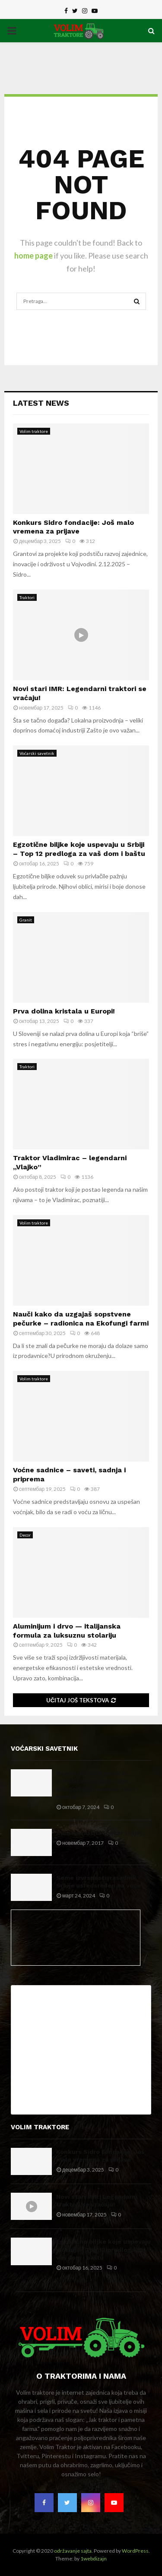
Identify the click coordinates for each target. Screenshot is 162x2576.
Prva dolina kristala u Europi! (64, 1011)
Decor (25, 1534)
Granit (25, 919)
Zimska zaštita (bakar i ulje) (99, 1832)
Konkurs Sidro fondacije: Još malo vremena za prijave (73, 527)
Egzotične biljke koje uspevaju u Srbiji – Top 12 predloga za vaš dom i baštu (79, 849)
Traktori (27, 597)
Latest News (41, 402)
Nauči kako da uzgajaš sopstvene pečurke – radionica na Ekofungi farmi (81, 1318)
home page (33, 255)
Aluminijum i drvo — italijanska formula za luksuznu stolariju (67, 1630)
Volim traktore (33, 431)
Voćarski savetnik (36, 753)
